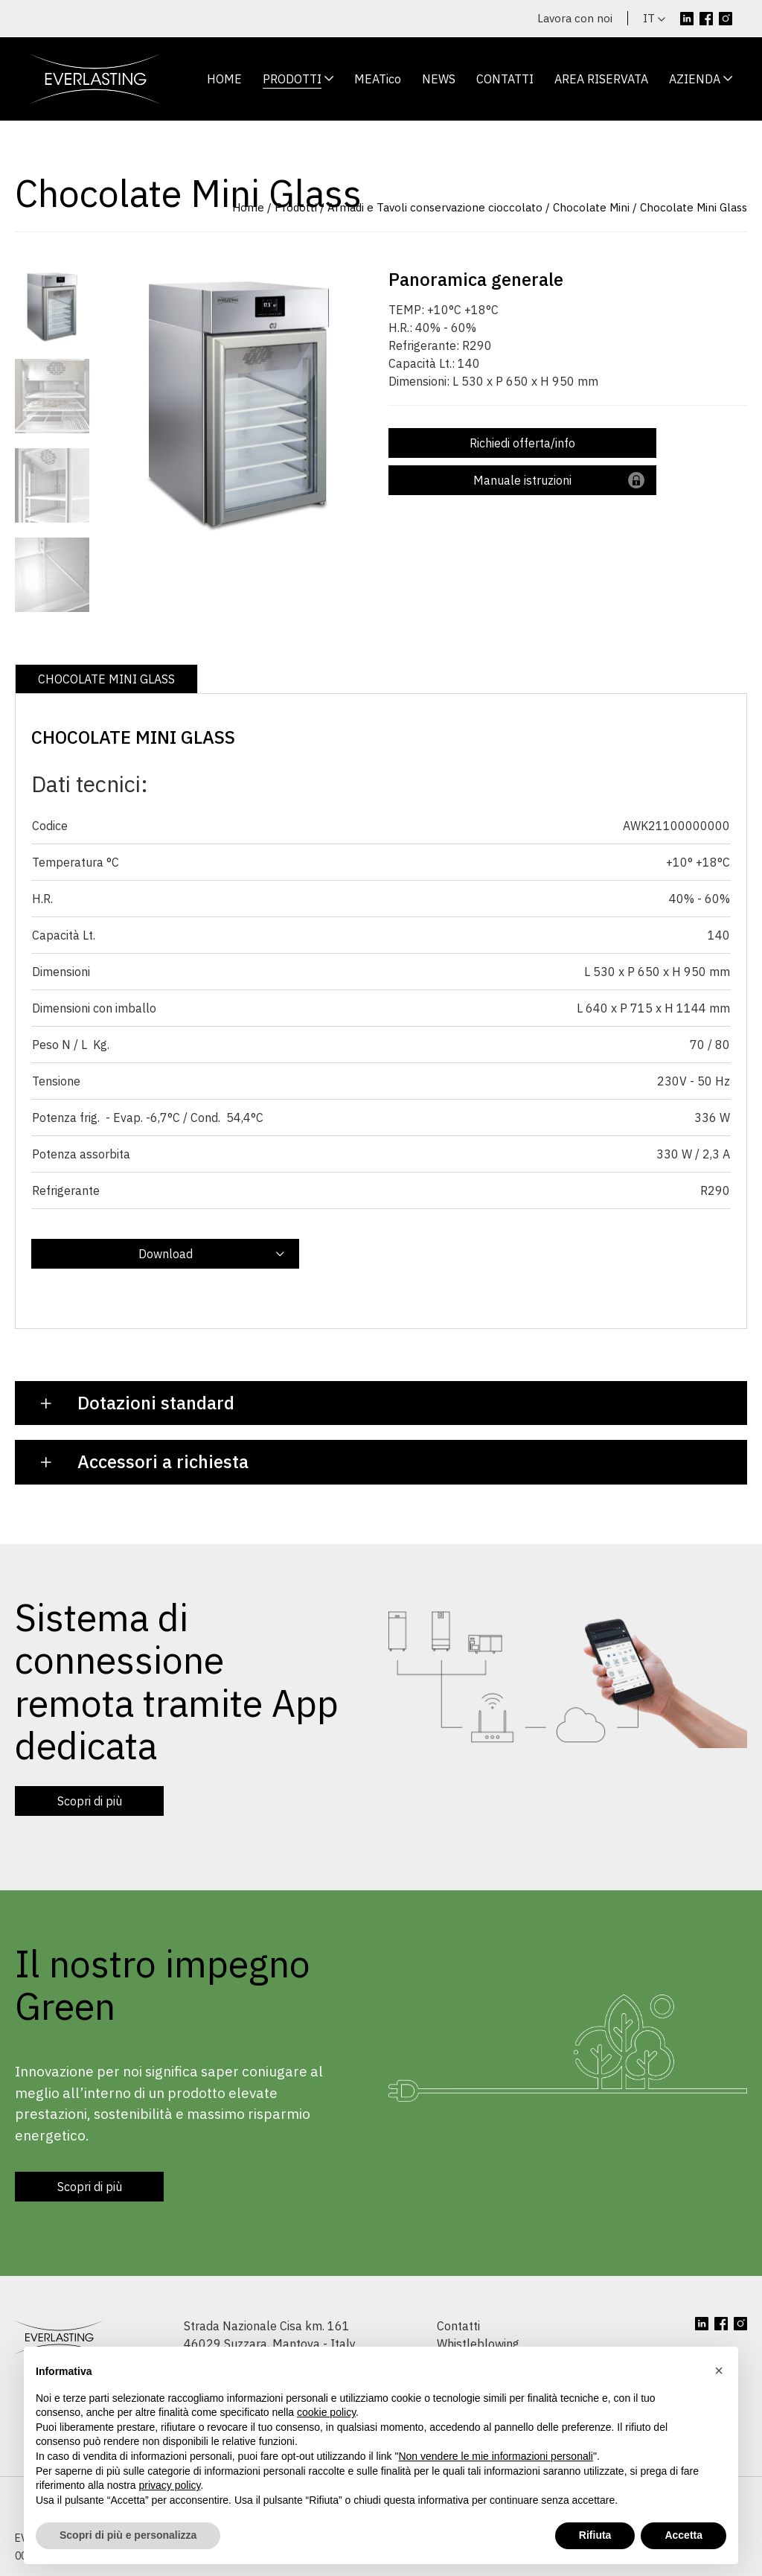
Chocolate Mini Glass (693, 207)
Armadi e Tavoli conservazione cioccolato (434, 207)
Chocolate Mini (591, 207)
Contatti (458, 2325)
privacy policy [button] (170, 2485)
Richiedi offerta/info (522, 443)
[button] (719, 2370)
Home (248, 207)
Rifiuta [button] (595, 2535)
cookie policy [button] (326, 2412)
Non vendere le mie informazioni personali (495, 2456)
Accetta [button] (683, 2535)
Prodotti (296, 207)
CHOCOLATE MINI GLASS (106, 679)
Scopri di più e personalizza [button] (128, 2535)
